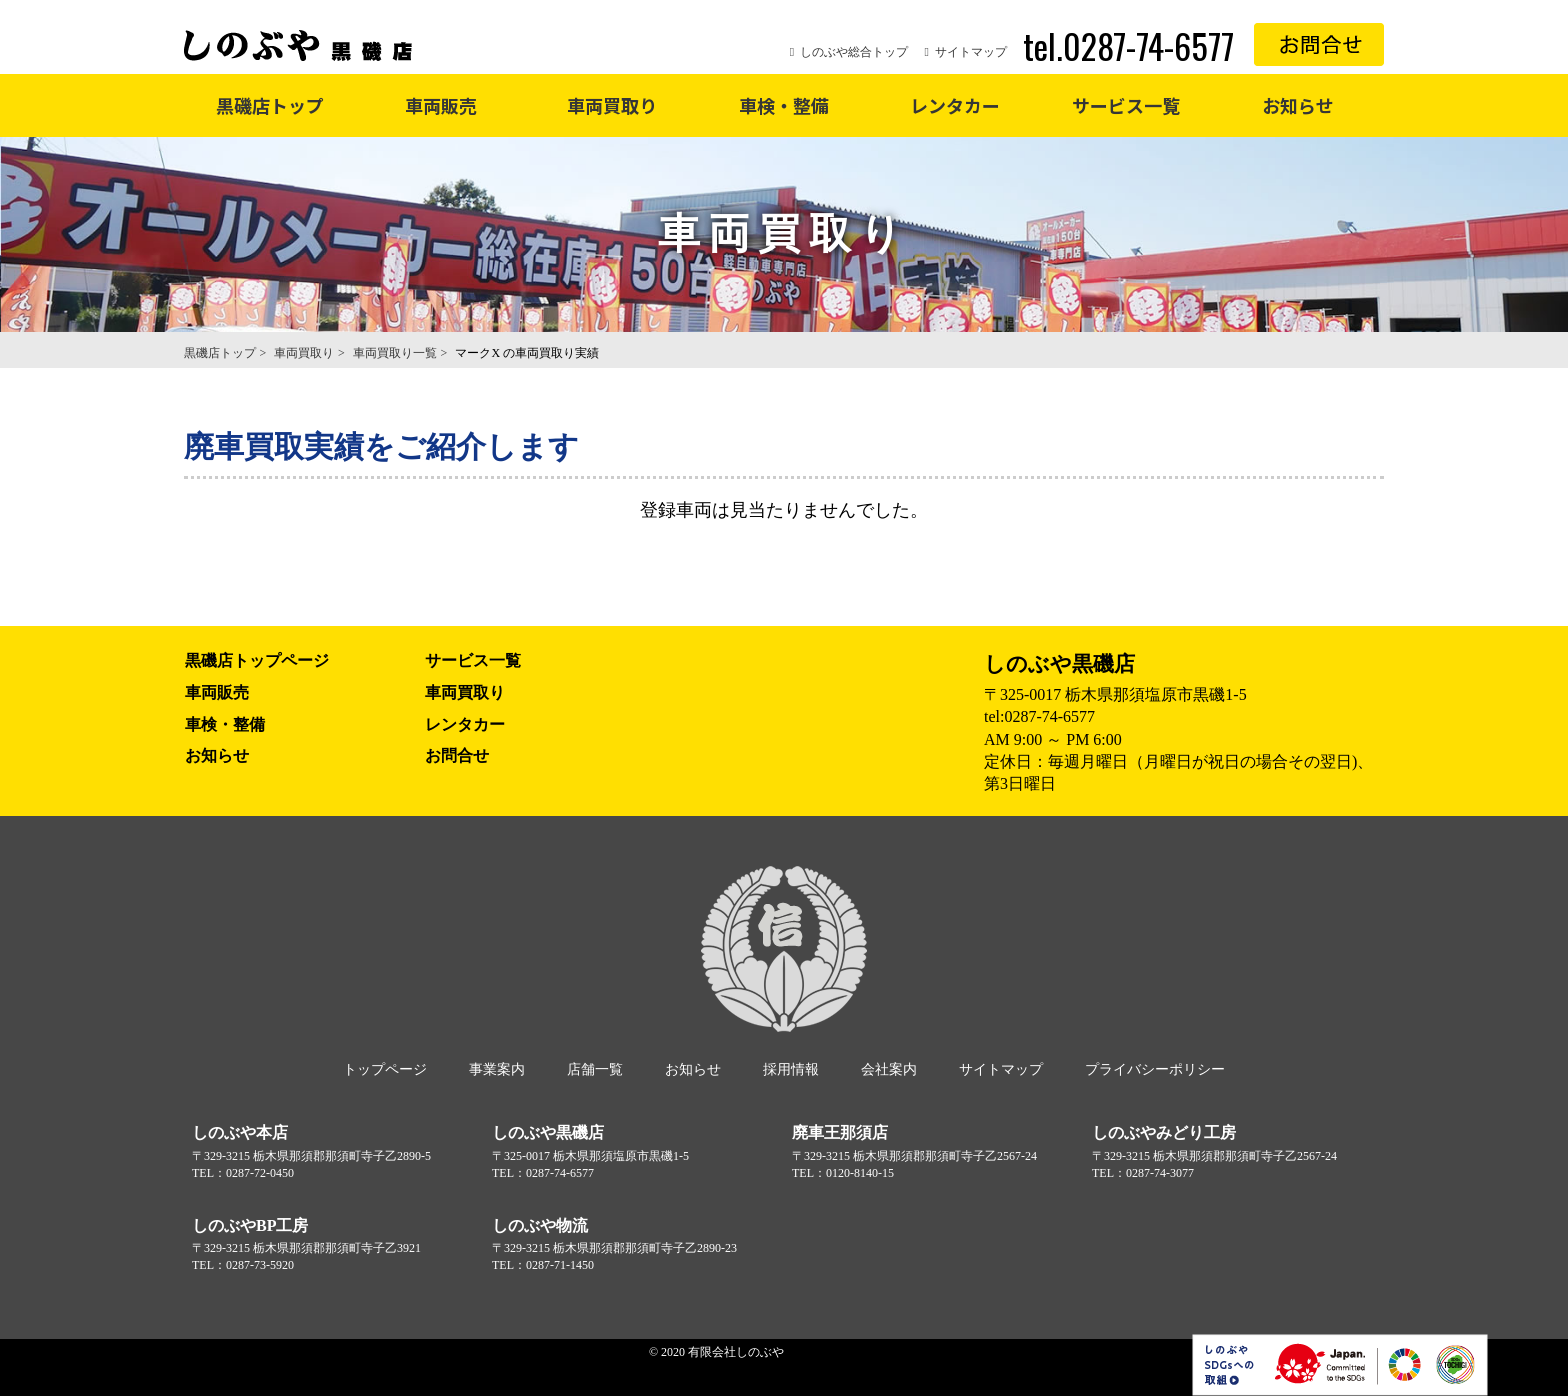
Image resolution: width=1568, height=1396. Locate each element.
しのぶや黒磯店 (548, 1132)
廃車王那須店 (840, 1132)
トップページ (385, 1069)
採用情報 (791, 1069)
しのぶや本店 (240, 1132)
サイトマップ (971, 52)
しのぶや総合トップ (854, 52)
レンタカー (955, 105)
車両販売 (441, 105)
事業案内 (497, 1069)
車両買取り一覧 (395, 353)
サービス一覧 (1126, 105)
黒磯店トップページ (257, 660)
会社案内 (889, 1069)
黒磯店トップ (270, 105)
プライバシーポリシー (1155, 1069)
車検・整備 (784, 105)
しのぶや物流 (540, 1225)
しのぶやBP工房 (250, 1225)
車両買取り (612, 105)
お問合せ (457, 755)
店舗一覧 (595, 1069)
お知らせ (1298, 105)
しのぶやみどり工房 (1164, 1132)
